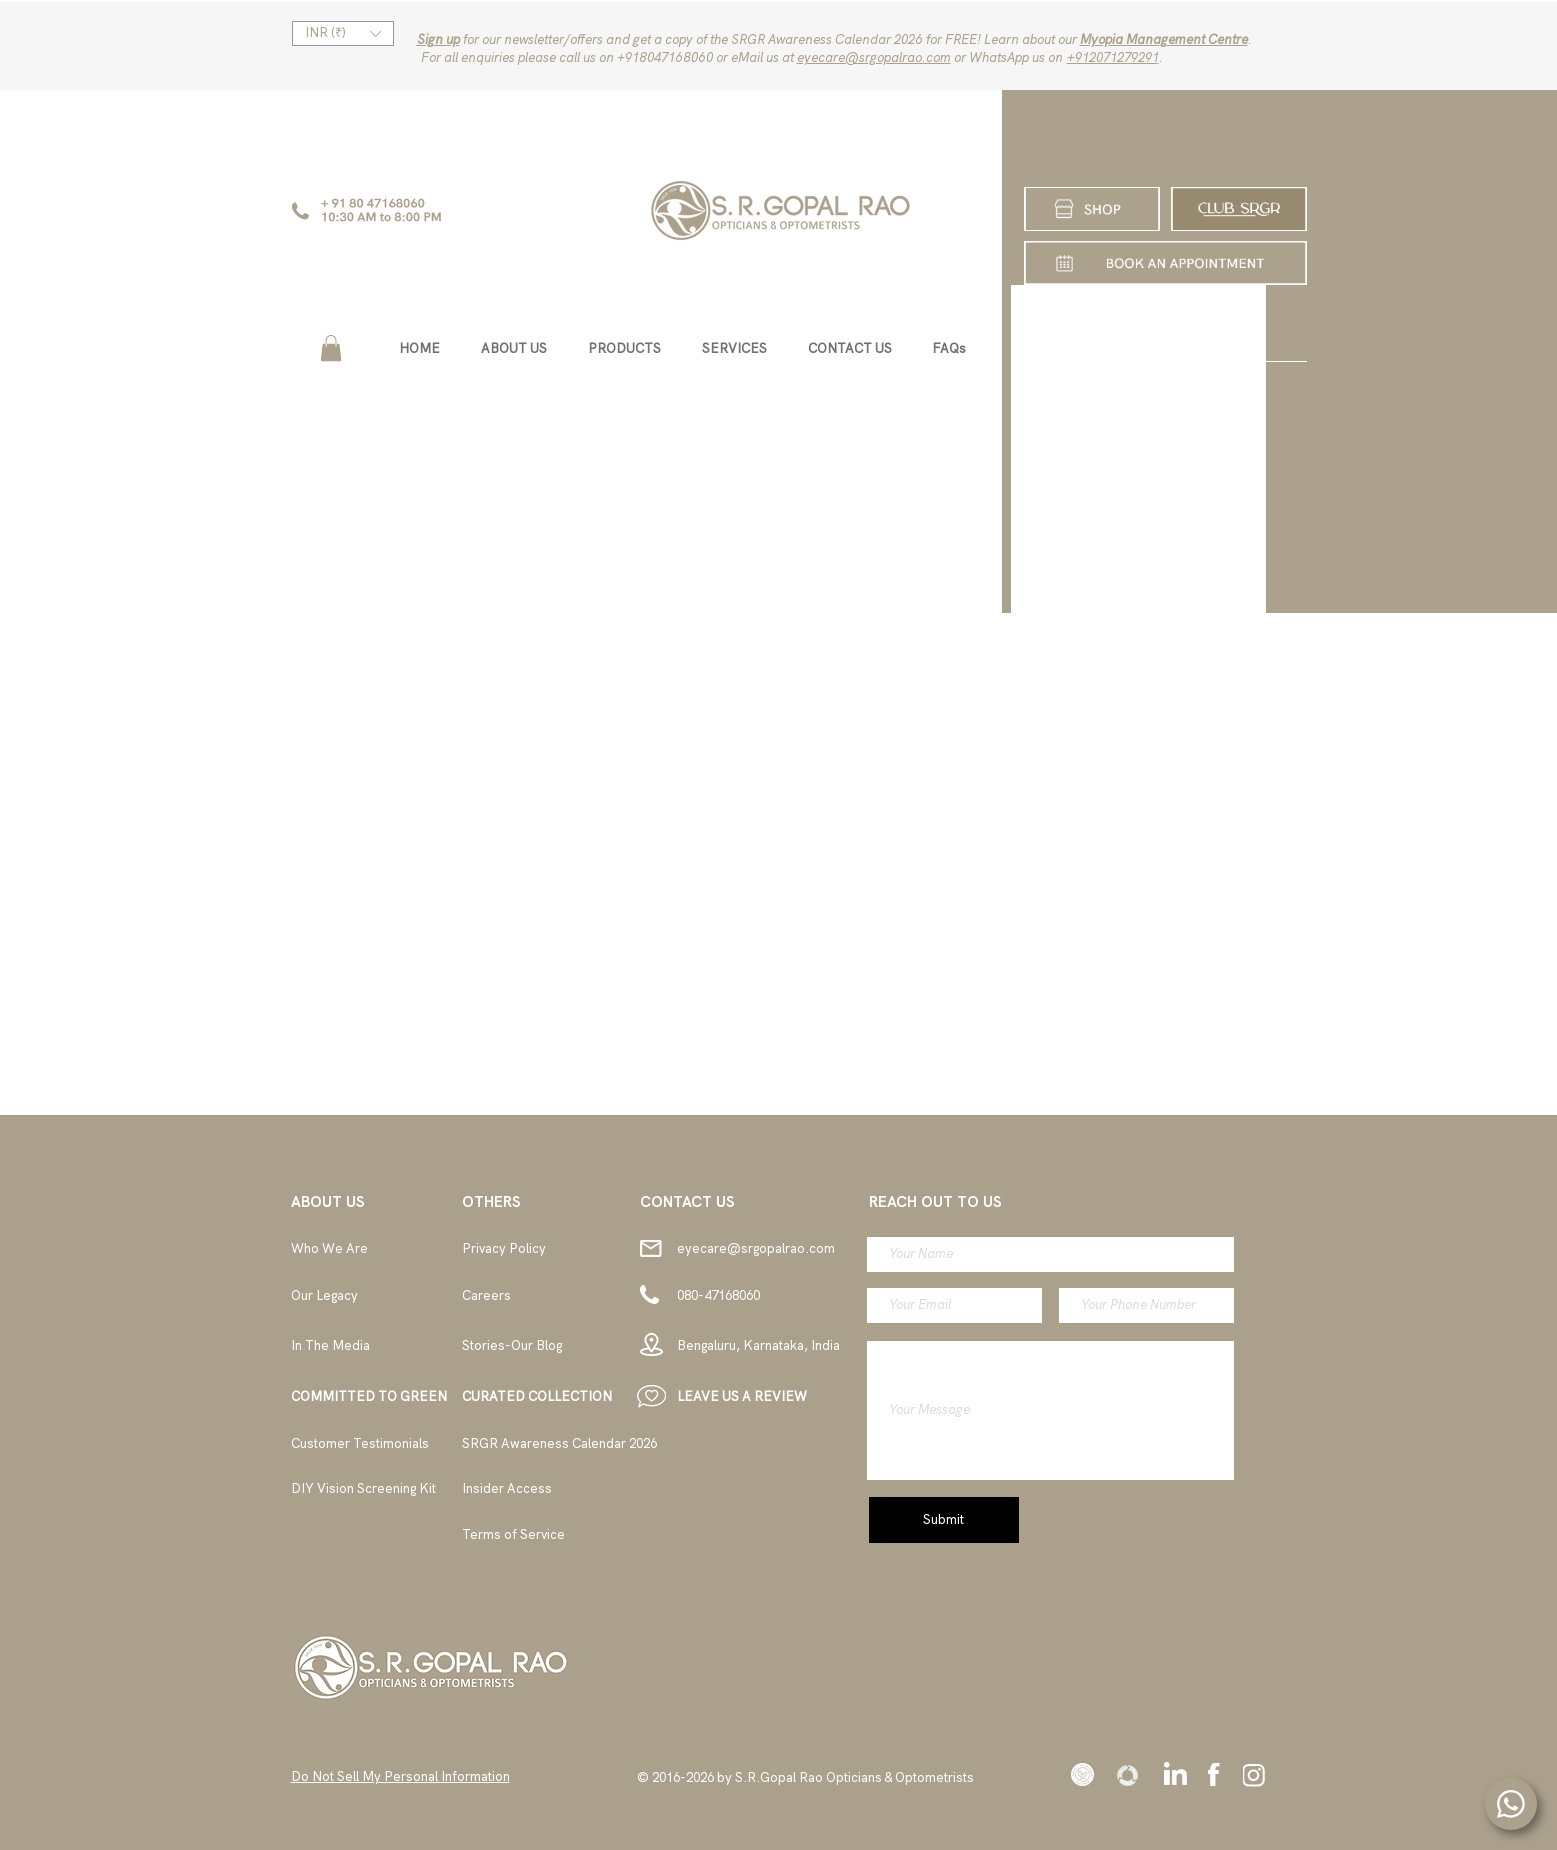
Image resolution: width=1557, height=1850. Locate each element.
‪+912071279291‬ (1113, 57)
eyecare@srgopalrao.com (874, 57)
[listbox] (343, 33)
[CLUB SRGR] (1239, 209)
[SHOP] (1092, 209)
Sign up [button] (438, 39)
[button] (343, 33)
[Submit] (944, 1520)
